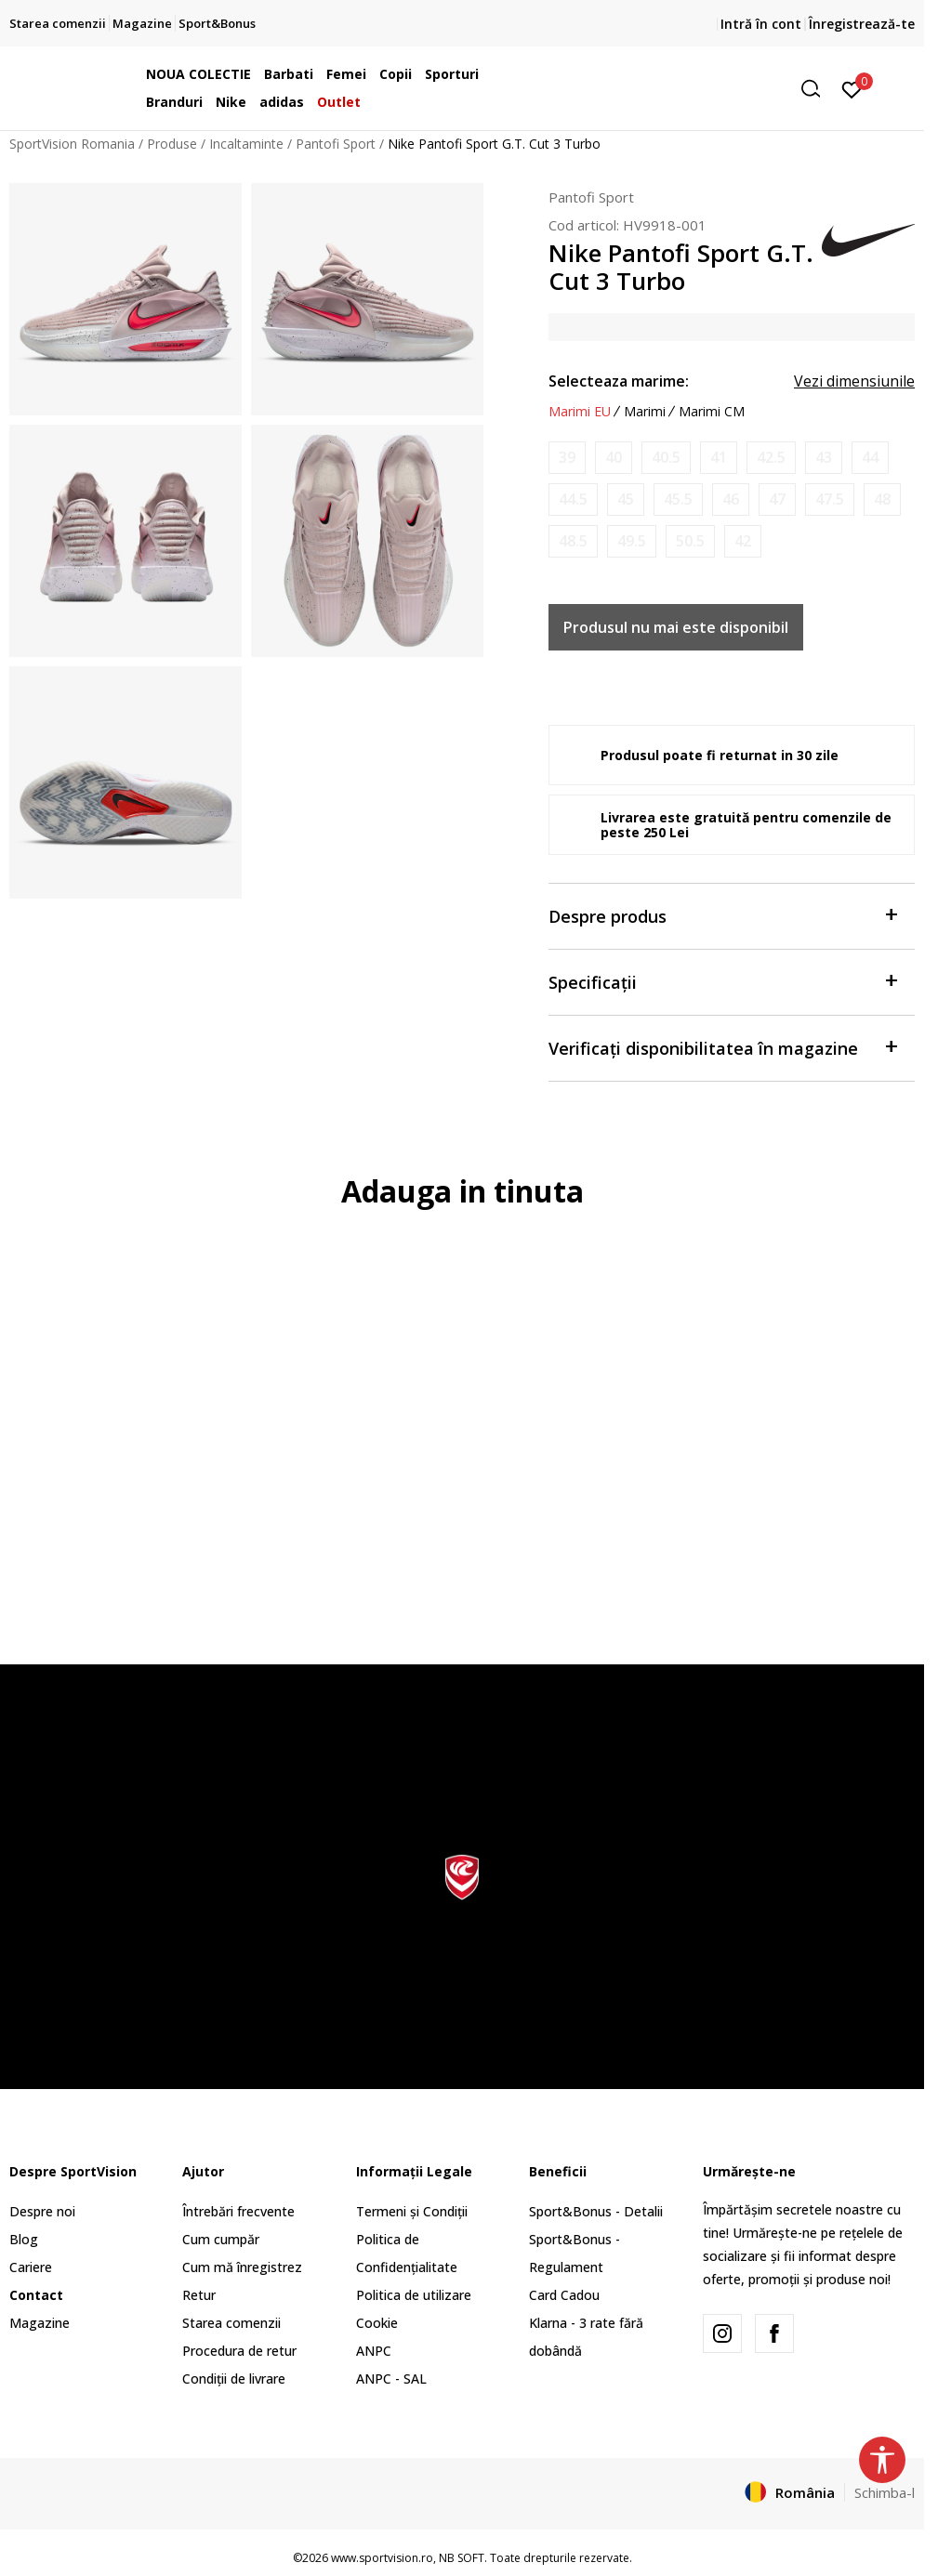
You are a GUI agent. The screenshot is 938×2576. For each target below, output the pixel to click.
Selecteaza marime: (618, 381)
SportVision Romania (72, 143)
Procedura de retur (239, 2350)
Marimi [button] (645, 411)
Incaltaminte (246, 143)
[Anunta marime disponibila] (567, 457)
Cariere (30, 2267)
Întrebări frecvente (238, 2211)
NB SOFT (461, 2558)
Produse (172, 143)
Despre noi (42, 2211)
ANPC (373, 2350)
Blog (23, 2239)
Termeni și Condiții (412, 2211)
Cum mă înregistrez (242, 2267)
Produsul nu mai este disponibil (675, 627)
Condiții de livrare (233, 2378)
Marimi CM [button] (712, 411)
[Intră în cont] (852, 88)
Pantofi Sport (336, 143)
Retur (199, 2295)
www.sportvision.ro (382, 2558)
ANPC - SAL (391, 2378)
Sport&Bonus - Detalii (596, 2211)
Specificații (722, 980)
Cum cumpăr (220, 2239)
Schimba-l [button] (884, 2492)
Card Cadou (564, 2295)
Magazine (39, 2323)
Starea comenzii (231, 2323)
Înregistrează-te (862, 24)
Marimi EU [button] (579, 411)
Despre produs (722, 914)
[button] (687, 88)
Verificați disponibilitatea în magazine (722, 1046)
